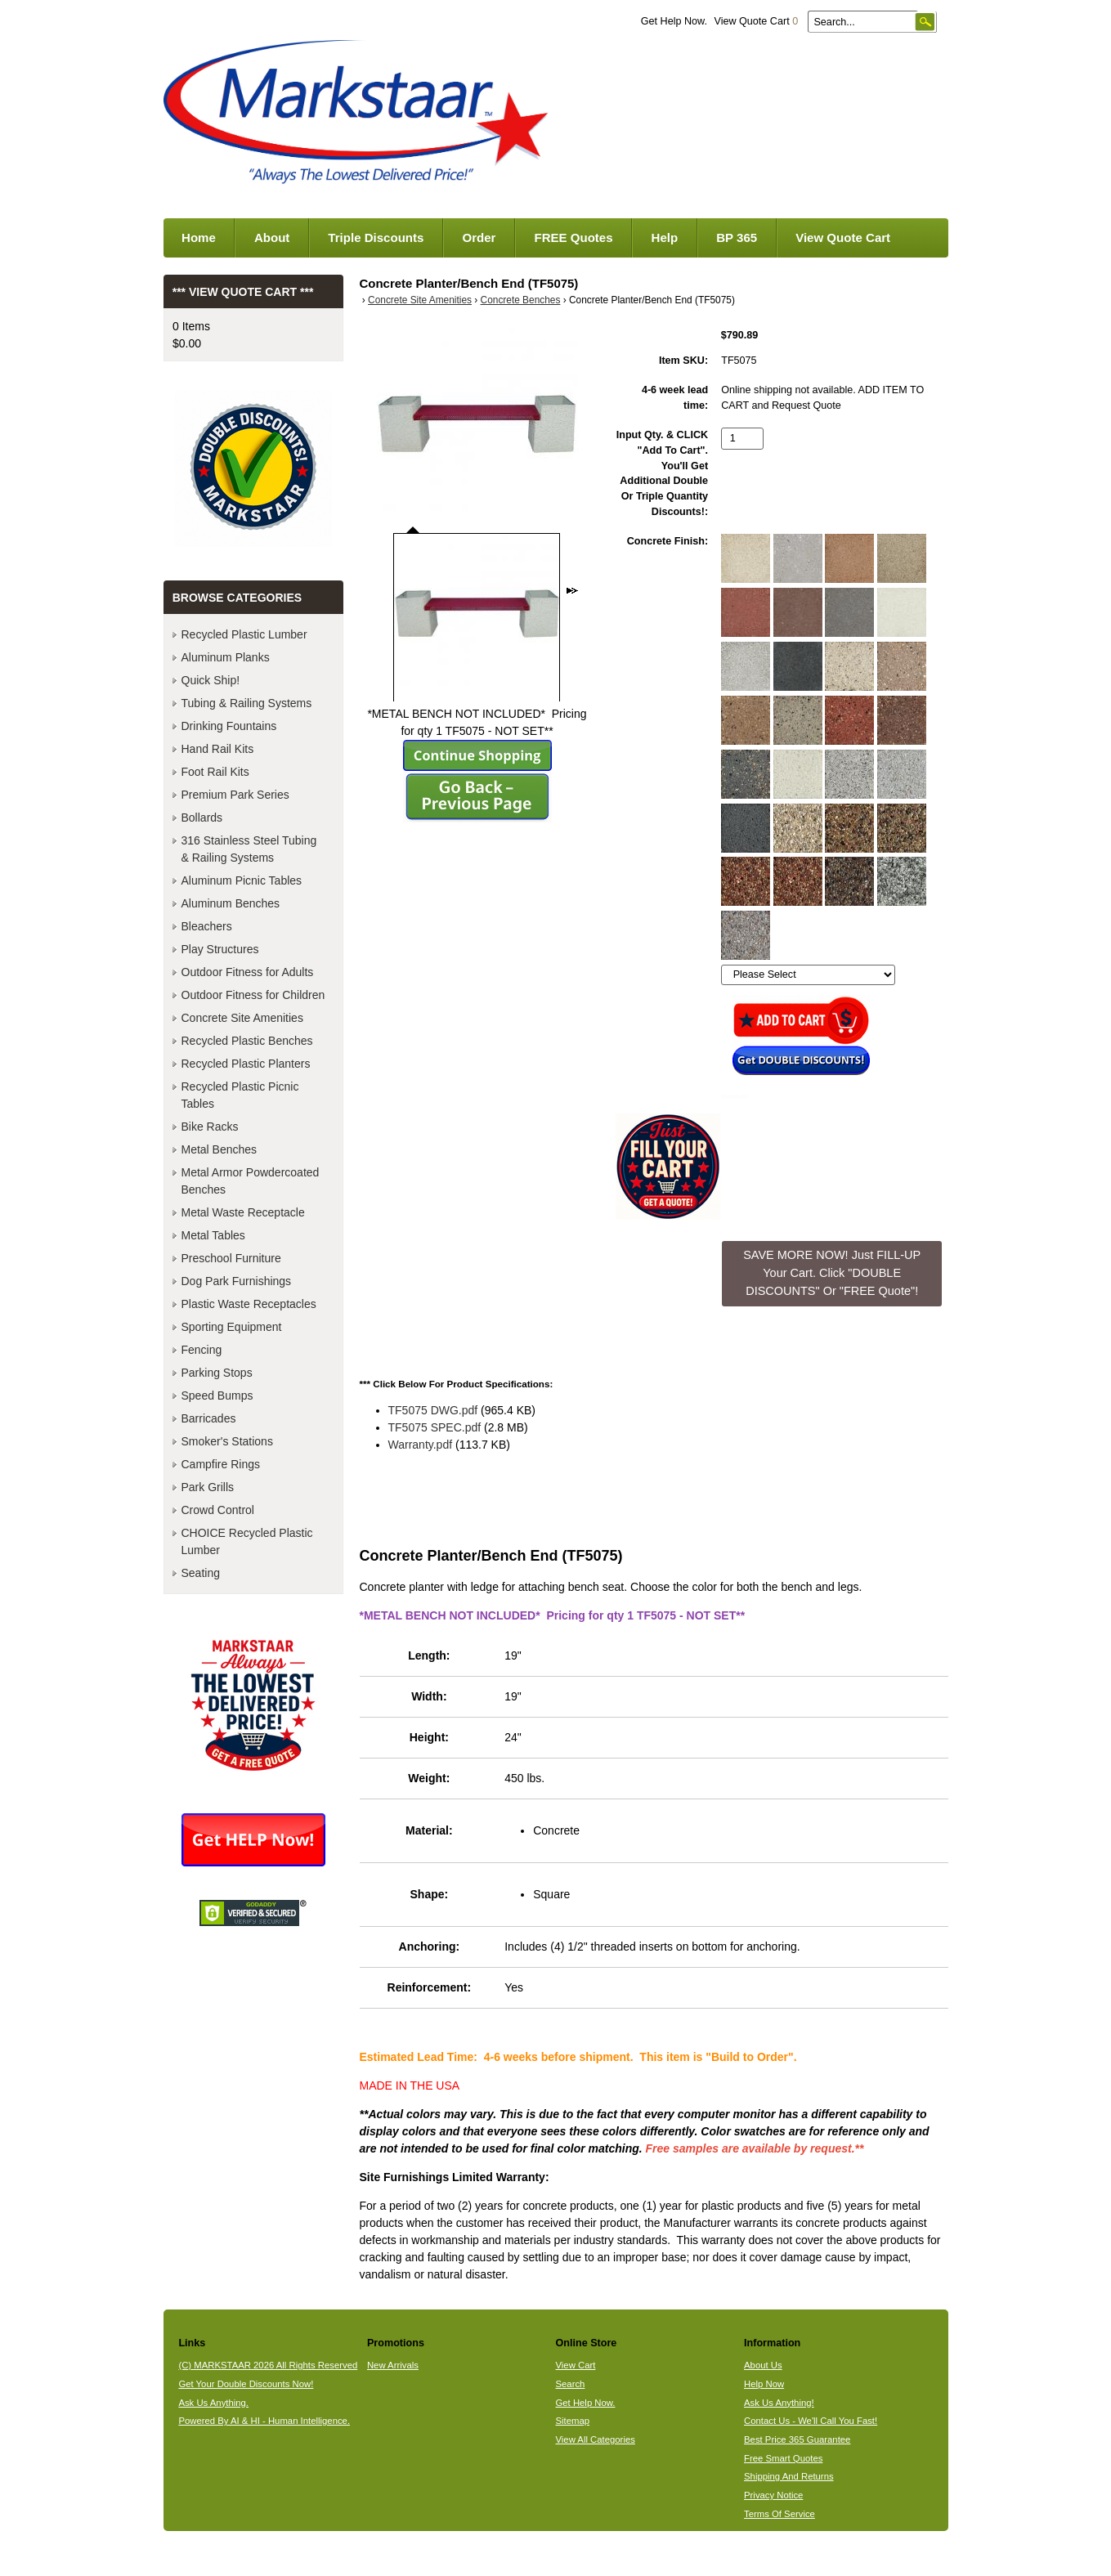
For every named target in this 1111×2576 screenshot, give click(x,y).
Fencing (201, 1349)
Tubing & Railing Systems (246, 703)
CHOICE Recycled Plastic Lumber (247, 1541)
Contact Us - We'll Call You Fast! (810, 2421)
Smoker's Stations (227, 1441)
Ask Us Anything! (779, 2403)
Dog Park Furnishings (236, 1281)
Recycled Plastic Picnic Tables (240, 1095)
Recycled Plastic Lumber (244, 634)
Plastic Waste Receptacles (248, 1303)
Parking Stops (217, 1372)
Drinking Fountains (229, 725)
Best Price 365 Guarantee (797, 2439)
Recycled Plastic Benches (247, 1040)
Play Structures (220, 949)
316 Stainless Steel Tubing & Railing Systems (249, 849)
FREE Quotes (573, 237)
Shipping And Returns (789, 2476)
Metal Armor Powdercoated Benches (250, 1181)
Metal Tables (213, 1235)
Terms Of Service (779, 2514)
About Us (763, 2365)
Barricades (208, 1418)
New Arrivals (393, 2365)
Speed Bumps (217, 1395)
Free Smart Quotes (783, 2458)
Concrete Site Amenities (420, 300)
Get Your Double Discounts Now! (245, 2384)
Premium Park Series (235, 794)
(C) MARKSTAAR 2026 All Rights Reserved (267, 2365)
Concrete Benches (521, 300)
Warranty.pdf (420, 1444)
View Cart (575, 2365)
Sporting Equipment (231, 1326)
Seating (200, 1572)
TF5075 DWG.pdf (433, 1410)
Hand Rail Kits (217, 748)
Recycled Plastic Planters (246, 1063)
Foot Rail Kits (215, 771)
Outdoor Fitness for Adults (247, 972)
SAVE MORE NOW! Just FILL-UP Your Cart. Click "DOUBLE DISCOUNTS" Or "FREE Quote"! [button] (832, 1272)
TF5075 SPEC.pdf (435, 1427)
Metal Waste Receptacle (243, 1212)
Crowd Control (217, 1509)
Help (665, 237)
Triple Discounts (375, 237)
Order (478, 237)
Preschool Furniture (231, 1258)
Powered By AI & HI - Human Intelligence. (264, 2421)
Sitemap (572, 2421)
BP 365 (736, 237)
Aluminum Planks (225, 657)
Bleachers (206, 926)
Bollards (202, 817)
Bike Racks (210, 1126)
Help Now (764, 2384)
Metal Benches (219, 1149)
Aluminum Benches (230, 903)
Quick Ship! (210, 680)
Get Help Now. (674, 21)
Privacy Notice (773, 2495)
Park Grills (208, 1487)
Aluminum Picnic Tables (241, 880)
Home (198, 237)
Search (570, 2384)
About (271, 237)
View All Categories (594, 2439)
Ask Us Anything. (213, 2403)
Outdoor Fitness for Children (253, 994)
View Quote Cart (756, 21)
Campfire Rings (220, 1464)
